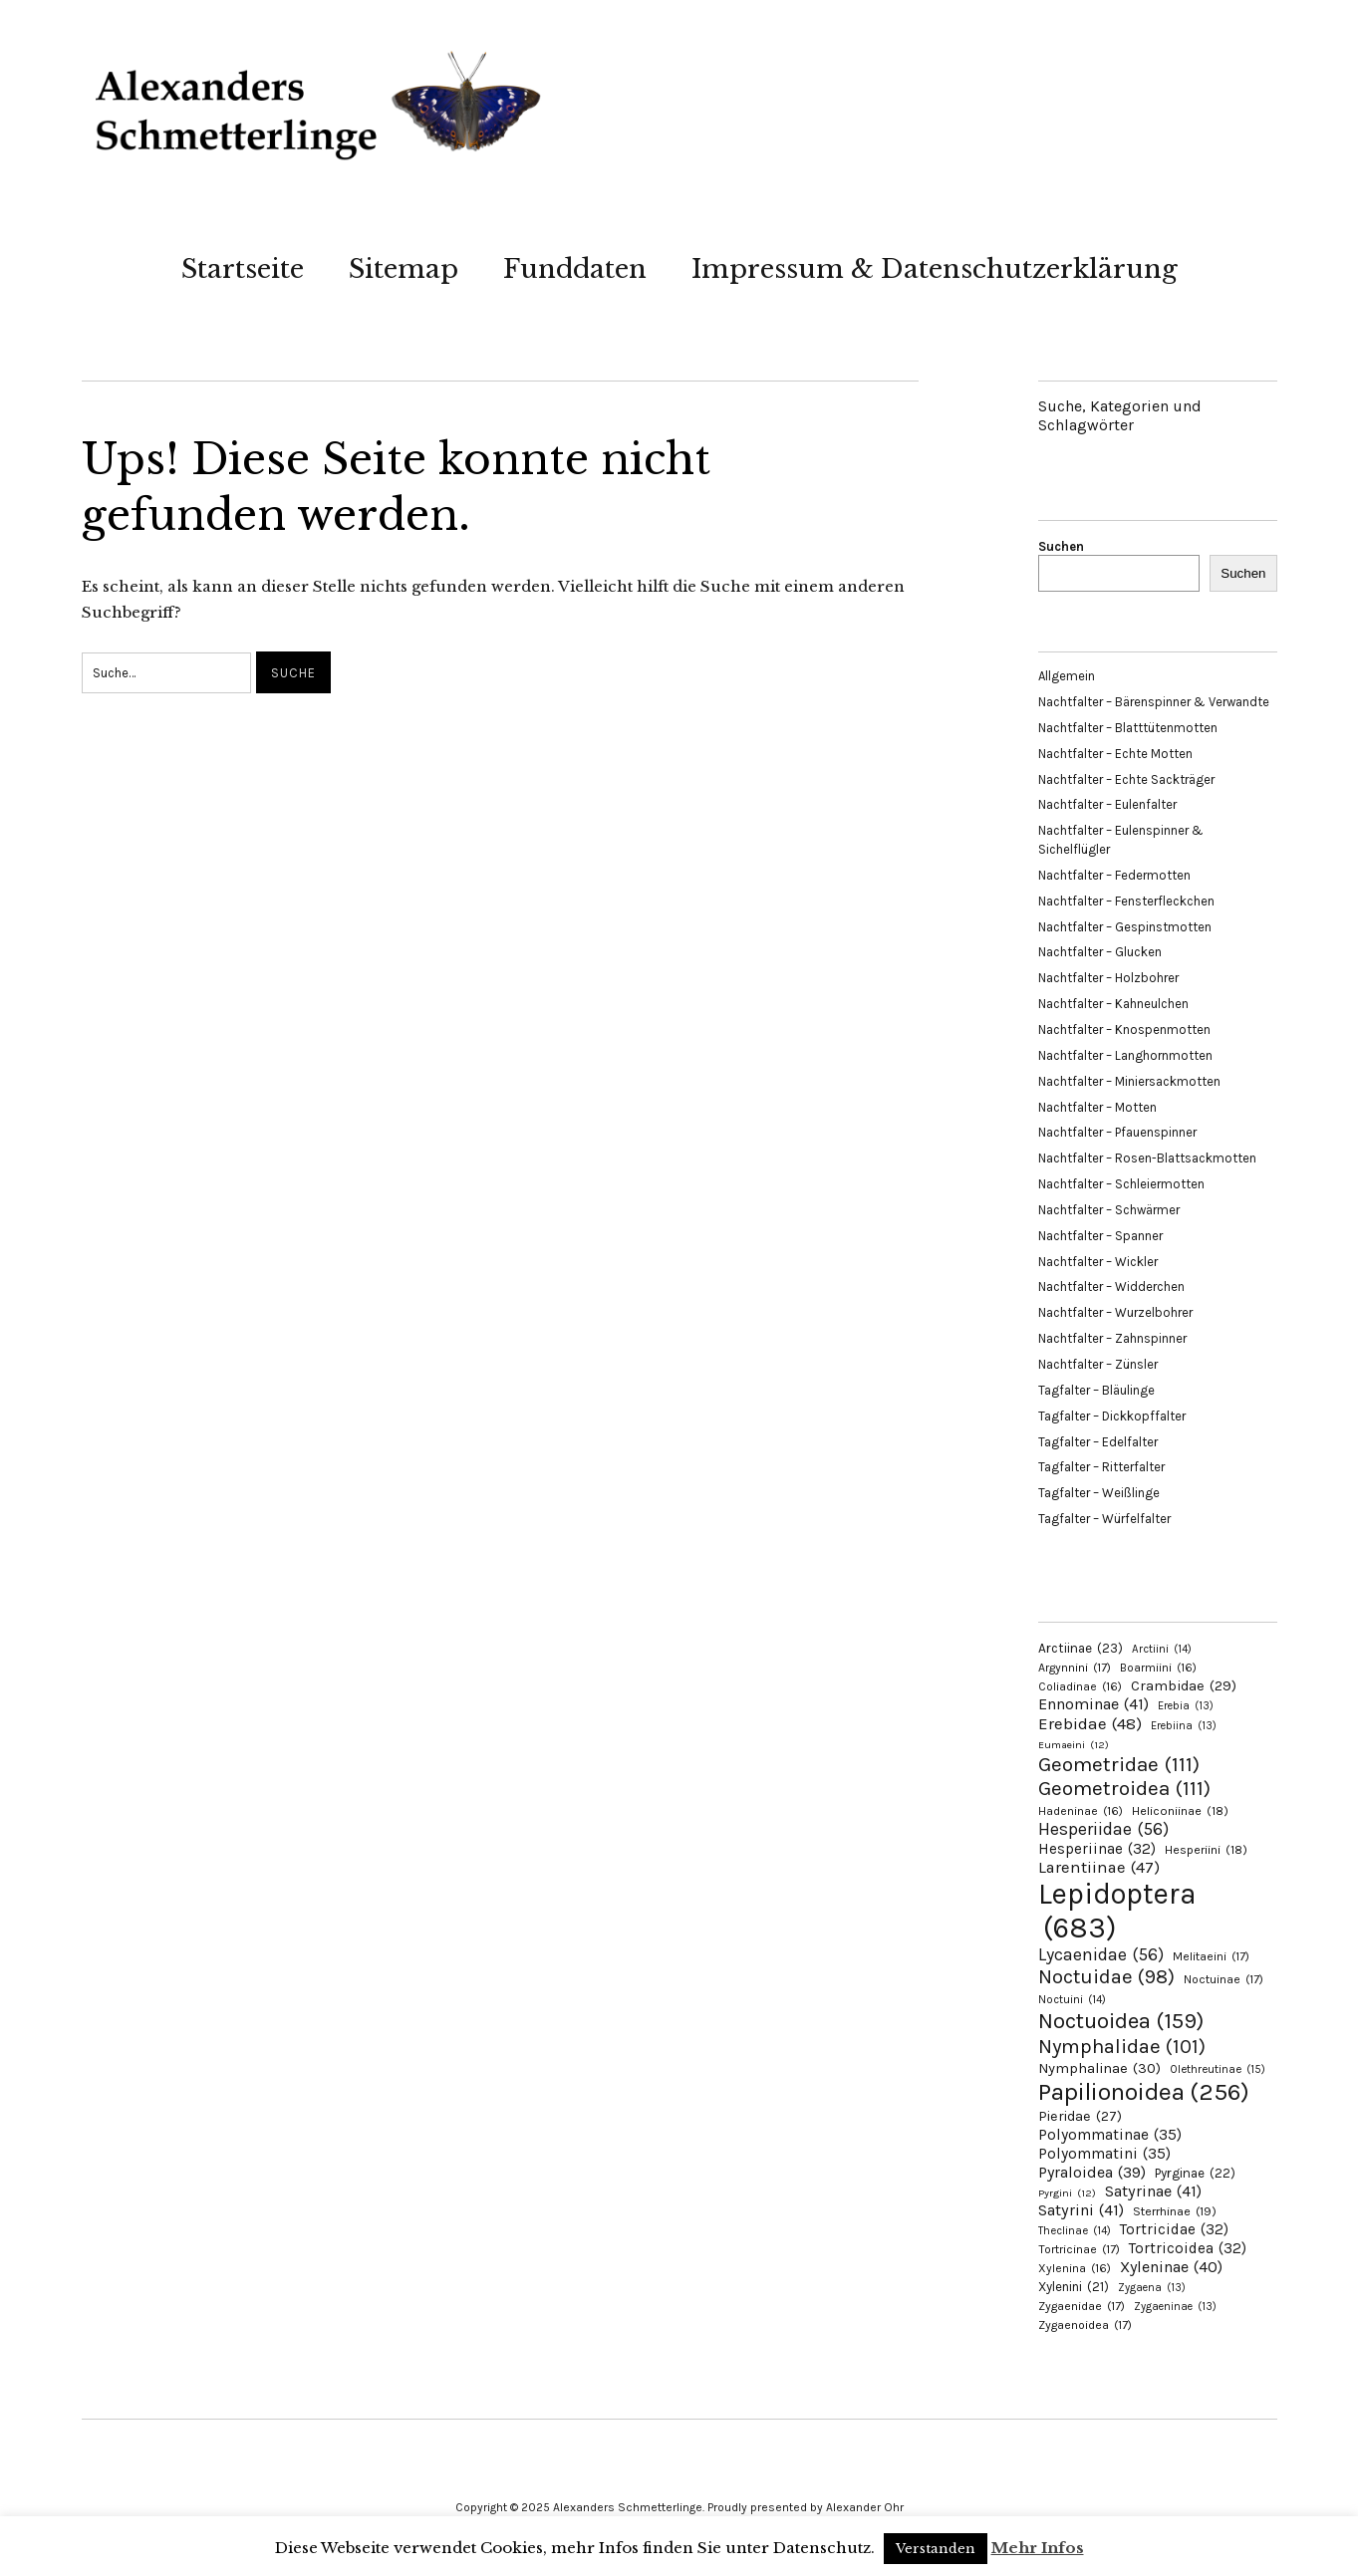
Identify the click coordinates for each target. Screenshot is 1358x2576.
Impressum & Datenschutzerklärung (934, 269)
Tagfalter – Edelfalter (1098, 1441)
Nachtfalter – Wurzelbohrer (1115, 1312)
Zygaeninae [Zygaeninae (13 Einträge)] (1175, 2306)
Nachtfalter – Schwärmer (1109, 1209)
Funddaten (575, 269)
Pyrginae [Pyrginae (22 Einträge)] (1195, 2173)
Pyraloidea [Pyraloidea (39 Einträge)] (1092, 2172)
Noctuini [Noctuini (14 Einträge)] (1072, 1999)
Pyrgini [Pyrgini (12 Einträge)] (1067, 2193)
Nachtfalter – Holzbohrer (1108, 977)
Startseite (242, 269)
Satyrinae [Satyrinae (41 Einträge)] (1153, 2191)
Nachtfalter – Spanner (1100, 1235)
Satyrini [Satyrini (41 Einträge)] (1081, 2209)
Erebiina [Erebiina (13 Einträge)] (1184, 1725)
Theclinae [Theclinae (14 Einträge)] (1074, 2230)
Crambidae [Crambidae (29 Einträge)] (1183, 1685)
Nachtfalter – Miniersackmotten (1129, 1081)
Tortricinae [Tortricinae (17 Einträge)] (1079, 2249)
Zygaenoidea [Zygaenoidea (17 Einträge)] (1085, 2325)
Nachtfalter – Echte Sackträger (1126, 779)
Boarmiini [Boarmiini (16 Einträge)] (1158, 1667)
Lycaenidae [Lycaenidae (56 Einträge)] (1101, 1954)
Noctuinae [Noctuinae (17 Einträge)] (1223, 1979)
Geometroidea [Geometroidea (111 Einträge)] (1124, 1788)
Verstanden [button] (935, 2548)
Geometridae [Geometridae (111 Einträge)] (1119, 1764)
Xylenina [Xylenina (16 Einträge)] (1074, 2268)
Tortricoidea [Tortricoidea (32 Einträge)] (1187, 2248)
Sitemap (403, 269)
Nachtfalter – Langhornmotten (1125, 1055)
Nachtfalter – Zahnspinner (1112, 1338)
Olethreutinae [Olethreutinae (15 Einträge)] (1217, 2069)
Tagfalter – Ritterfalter (1101, 1466)
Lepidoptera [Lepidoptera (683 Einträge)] (1117, 1910)
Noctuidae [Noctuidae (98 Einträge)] (1106, 1976)
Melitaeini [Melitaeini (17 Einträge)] (1211, 1956)
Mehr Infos (1037, 2547)
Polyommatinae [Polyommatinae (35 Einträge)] (1110, 2135)
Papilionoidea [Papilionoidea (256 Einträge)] (1143, 2091)
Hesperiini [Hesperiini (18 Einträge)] (1206, 1850)
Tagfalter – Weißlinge (1099, 1492)
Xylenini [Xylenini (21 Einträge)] (1073, 2286)
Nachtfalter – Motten (1097, 1107)
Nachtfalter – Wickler (1098, 1261)
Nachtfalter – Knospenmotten (1124, 1029)
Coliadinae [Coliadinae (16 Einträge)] (1080, 1686)
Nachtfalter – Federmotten (1114, 875)
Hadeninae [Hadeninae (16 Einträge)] (1080, 1811)
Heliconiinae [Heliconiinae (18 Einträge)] (1180, 1811)
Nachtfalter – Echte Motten (1115, 753)
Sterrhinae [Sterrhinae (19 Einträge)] (1175, 2210)
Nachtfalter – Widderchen (1111, 1286)
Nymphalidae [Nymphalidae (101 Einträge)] (1122, 2046)
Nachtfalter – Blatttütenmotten (1128, 727)
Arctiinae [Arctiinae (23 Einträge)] (1080, 1648)
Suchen (1061, 546)
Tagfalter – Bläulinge (1096, 1390)
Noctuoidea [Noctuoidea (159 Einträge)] (1121, 2020)
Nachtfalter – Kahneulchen (1113, 1003)
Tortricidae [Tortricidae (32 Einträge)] (1174, 2229)
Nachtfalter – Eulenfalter (1107, 804)
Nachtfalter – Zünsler (1098, 1364)
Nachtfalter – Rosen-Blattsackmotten (1147, 1158)
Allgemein (1066, 675)
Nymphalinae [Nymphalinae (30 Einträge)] (1099, 2068)
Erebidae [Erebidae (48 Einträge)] (1090, 1723)
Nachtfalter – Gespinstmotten (1125, 926)
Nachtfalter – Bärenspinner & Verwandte (1153, 701)
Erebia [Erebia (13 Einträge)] (1186, 1705)
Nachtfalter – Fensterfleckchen (1126, 901)
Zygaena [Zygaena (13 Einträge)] (1152, 2287)
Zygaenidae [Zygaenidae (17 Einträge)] (1081, 2306)
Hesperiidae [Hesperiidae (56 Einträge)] (1103, 1829)
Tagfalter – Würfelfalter (1104, 1518)
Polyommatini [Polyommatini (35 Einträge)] (1104, 2154)
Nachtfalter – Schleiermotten (1121, 1183)
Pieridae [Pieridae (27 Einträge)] (1080, 2116)
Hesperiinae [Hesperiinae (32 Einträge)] (1097, 1849)
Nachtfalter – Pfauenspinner (1117, 1132)
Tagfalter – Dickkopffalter (1112, 1416)
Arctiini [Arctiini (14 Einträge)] (1162, 1649)
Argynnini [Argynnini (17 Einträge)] (1074, 1667)
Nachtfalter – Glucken (1100, 951)
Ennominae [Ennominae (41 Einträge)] (1093, 1703)
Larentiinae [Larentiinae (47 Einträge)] (1099, 1867)
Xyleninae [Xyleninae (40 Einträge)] (1171, 2266)
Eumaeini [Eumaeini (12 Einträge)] (1073, 1744)
